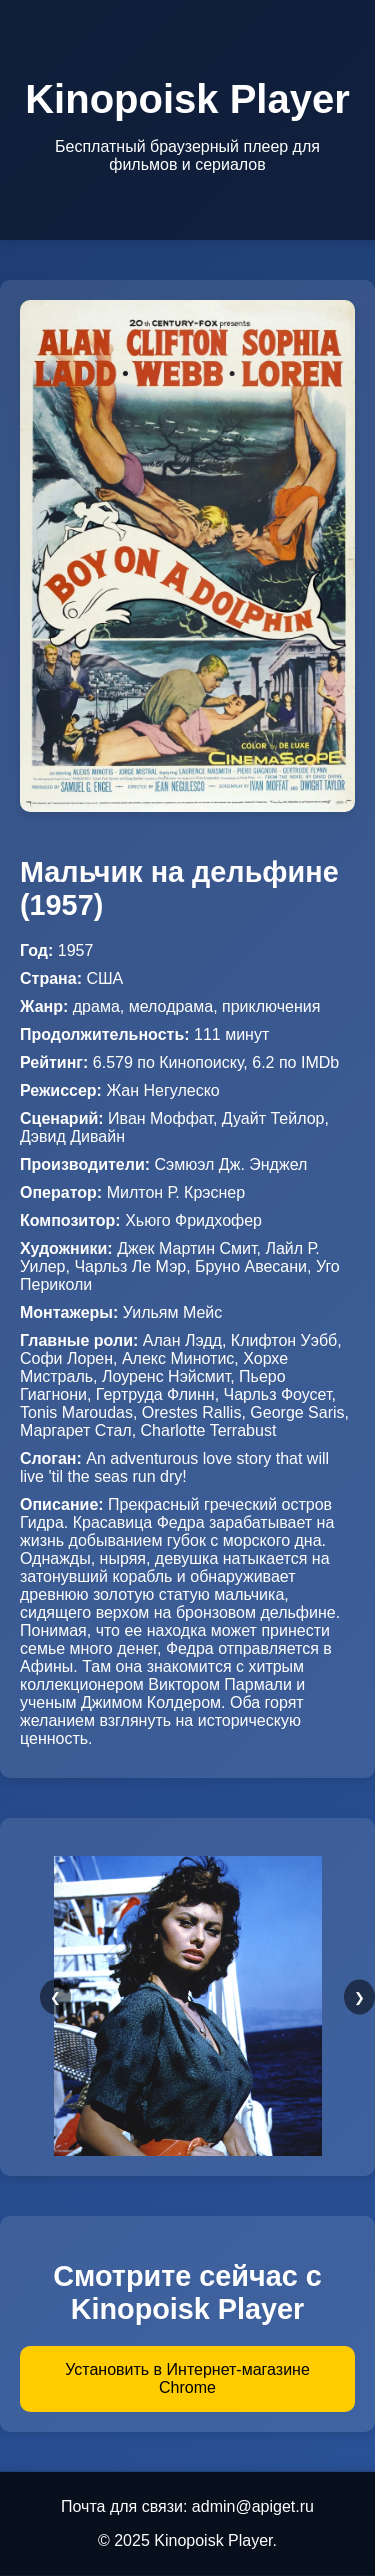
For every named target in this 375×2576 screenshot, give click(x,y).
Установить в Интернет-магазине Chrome (187, 2378)
